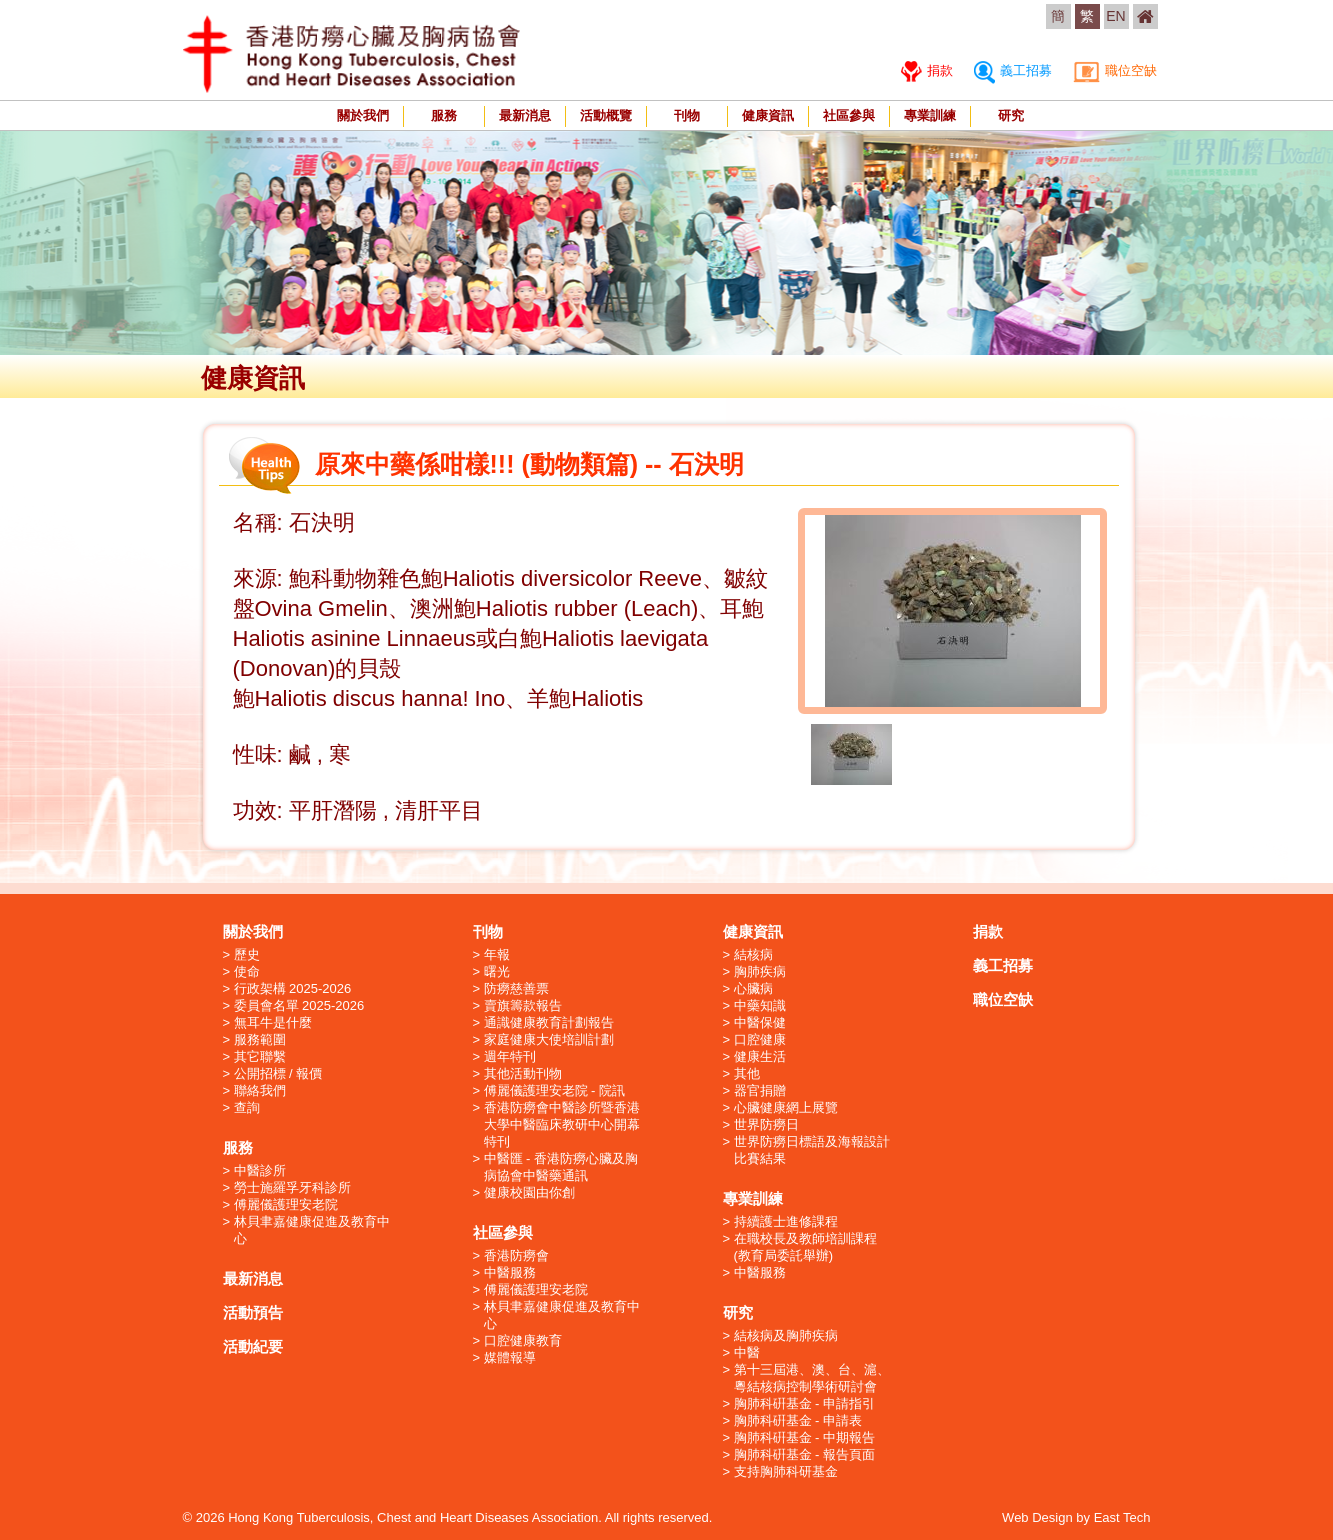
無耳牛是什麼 (273, 1022)
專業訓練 (930, 115)
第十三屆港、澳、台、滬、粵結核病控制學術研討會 (812, 1378)
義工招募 (1013, 70)
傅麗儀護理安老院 (286, 1204)
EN (1115, 16)
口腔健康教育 (523, 1340)
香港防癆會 (516, 1255)
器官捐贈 (760, 1090)
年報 (497, 954)
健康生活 (760, 1056)
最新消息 (525, 115)
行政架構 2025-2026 (293, 988)
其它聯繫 (260, 1056)
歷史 (247, 954)
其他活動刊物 (523, 1073)
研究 (1011, 115)
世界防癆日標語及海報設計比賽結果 (812, 1150)
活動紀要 (253, 1346)
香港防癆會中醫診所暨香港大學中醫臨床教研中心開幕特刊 (562, 1124)
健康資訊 (768, 115)
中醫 (747, 1352)
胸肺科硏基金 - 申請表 (798, 1420)
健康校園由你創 (529, 1192)
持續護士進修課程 (786, 1221)
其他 (747, 1073)
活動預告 (253, 1312)
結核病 (753, 954)
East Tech (1122, 1517)
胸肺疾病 (760, 971)
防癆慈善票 (516, 988)
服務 (444, 115)
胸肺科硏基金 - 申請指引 (805, 1403)
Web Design (1037, 1517)
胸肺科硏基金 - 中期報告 (805, 1437)
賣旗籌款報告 (523, 1005)
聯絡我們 (260, 1090)
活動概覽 (606, 115)
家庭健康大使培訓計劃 (549, 1039)
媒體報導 (510, 1357)
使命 (247, 971)
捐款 (927, 70)
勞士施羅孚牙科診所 (292, 1187)
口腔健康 (760, 1039)
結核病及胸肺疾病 (786, 1335)
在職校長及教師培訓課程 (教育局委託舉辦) (805, 1247)
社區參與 (849, 115)
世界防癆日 (766, 1124)
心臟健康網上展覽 (786, 1107)
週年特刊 (510, 1056)
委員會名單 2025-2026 (299, 1005)
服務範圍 (260, 1039)
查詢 (247, 1107)
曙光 (497, 971)
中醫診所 (260, 1170)
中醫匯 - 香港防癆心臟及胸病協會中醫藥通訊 (561, 1167)
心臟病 (753, 988)
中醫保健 (760, 1022)
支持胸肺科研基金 (786, 1471)
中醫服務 (510, 1272)
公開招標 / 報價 (278, 1073)
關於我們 (363, 115)
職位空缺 (1115, 70)
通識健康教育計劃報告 (549, 1022)
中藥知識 (760, 1005)
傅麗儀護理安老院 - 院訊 (555, 1090)
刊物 (687, 115)
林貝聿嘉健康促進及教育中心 (312, 1230)
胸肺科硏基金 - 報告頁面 (805, 1454)
